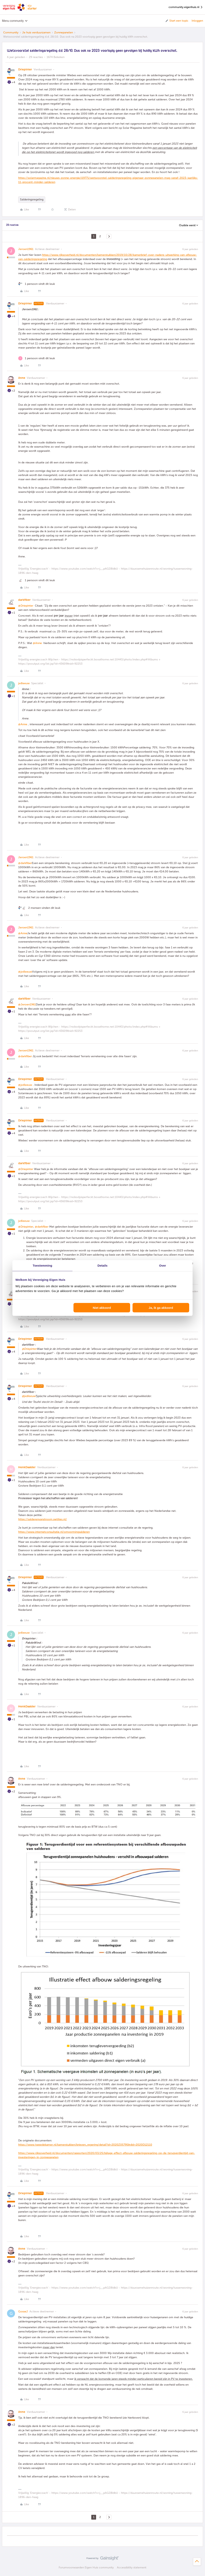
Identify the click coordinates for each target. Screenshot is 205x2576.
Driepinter (25, 69)
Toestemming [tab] (42, 1265)
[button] (176, 21)
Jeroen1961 (25, 249)
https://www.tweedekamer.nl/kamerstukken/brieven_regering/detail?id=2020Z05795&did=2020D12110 (85, 2144)
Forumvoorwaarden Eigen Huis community (86, 2567)
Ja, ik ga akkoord (161, 1307)
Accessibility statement (131, 2567)
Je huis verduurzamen (36, 32)
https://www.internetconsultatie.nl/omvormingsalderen (54, 1532)
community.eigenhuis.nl (186, 7)
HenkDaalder (27, 1467)
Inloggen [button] (197, 20)
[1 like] (36, 284)
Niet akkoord (102, 1307)
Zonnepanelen (63, 32)
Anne (21, 378)
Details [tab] (102, 1265)
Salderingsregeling (31, 199)
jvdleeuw (24, 683)
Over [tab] (162, 1265)
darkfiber (24, 600)
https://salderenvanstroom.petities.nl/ (42, 1519)
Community (10, 32)
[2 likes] (39, 908)
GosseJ (23, 2311)
